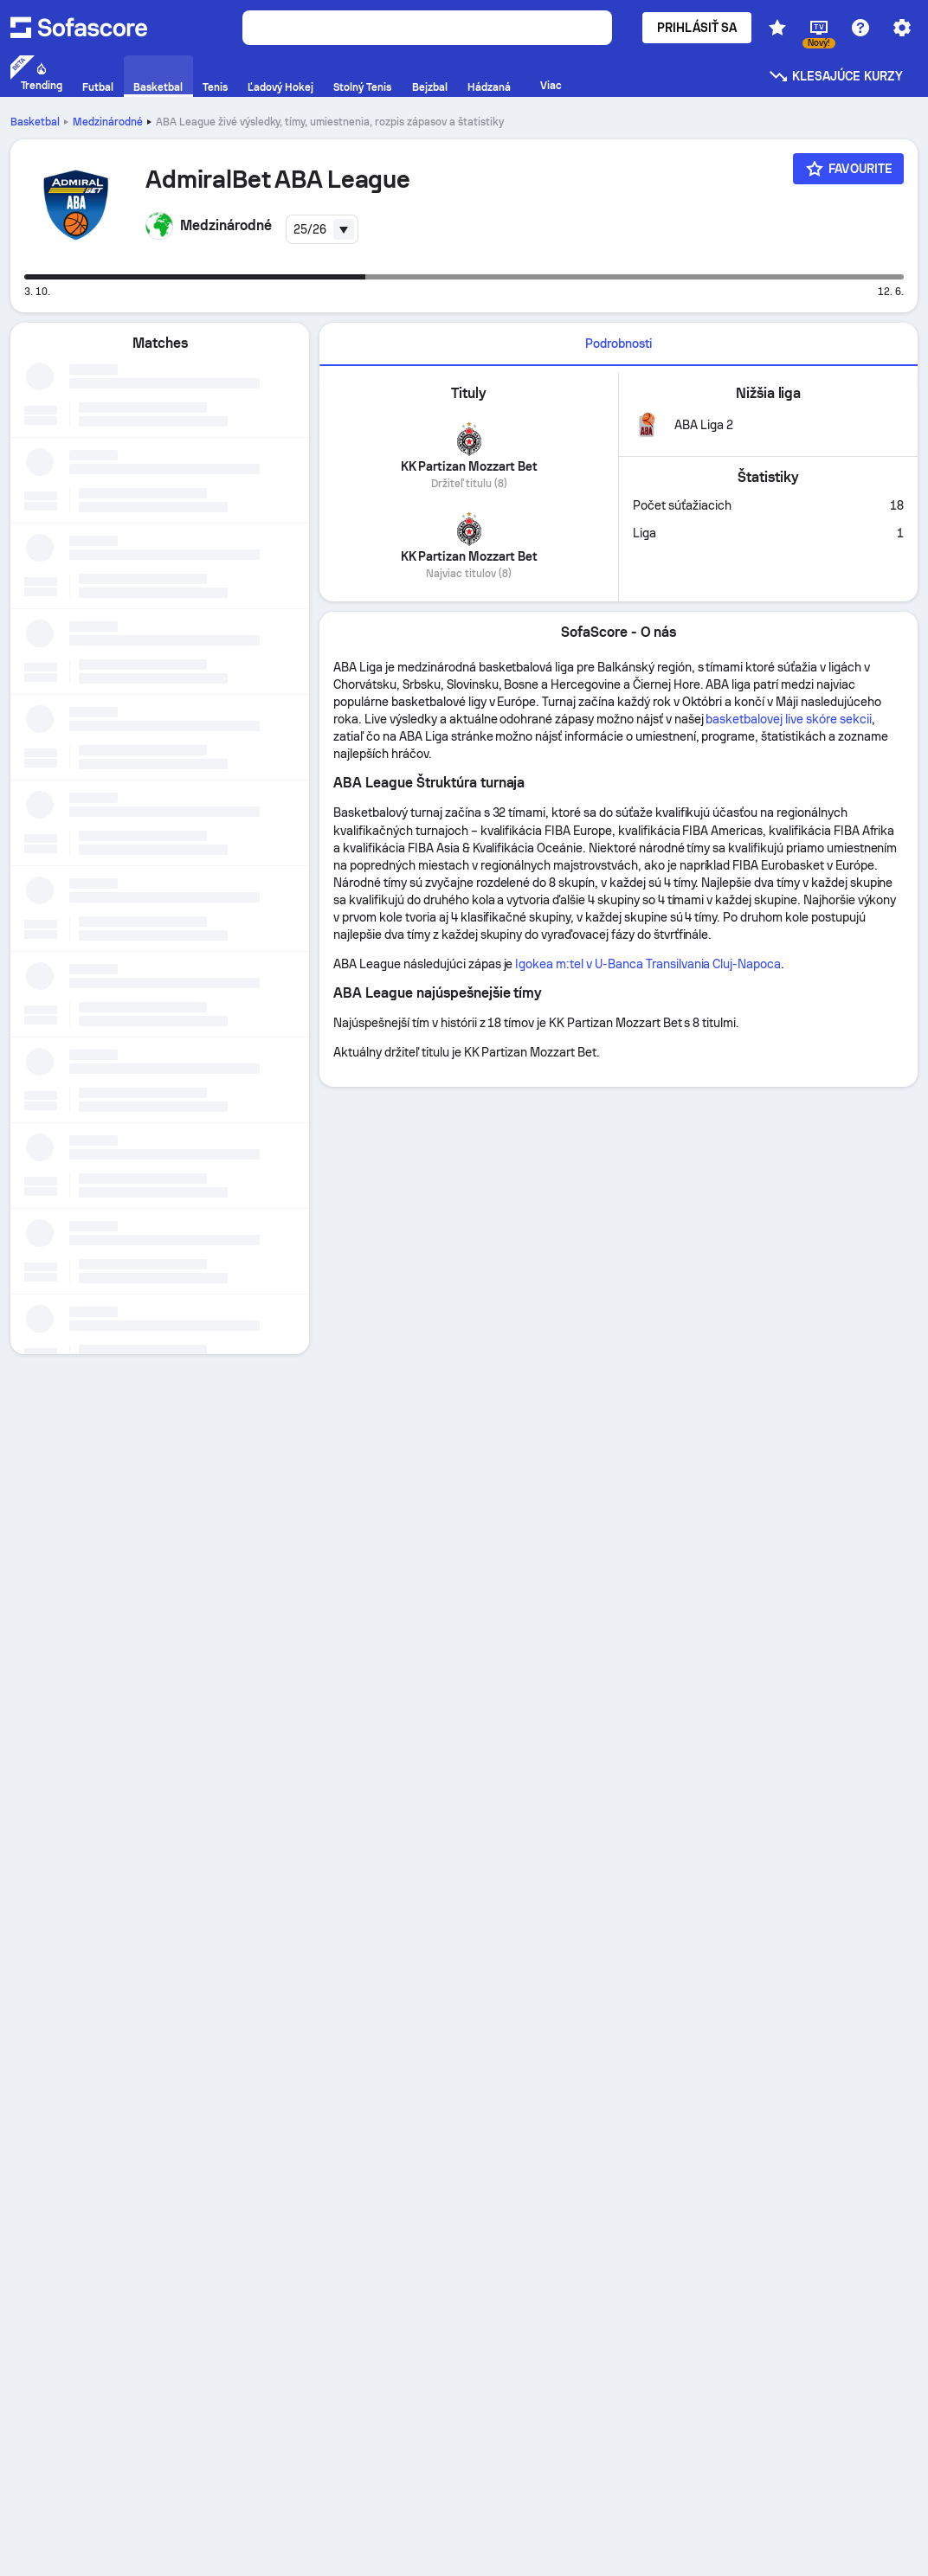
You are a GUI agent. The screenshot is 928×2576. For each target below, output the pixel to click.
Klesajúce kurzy (835, 76)
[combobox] (322, 229)
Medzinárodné (108, 122)
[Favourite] (848, 168)
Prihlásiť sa (697, 28)
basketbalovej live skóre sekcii (788, 719)
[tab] (618, 344)
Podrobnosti (618, 343)
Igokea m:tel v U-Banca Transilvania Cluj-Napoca (648, 964)
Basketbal (35, 122)
